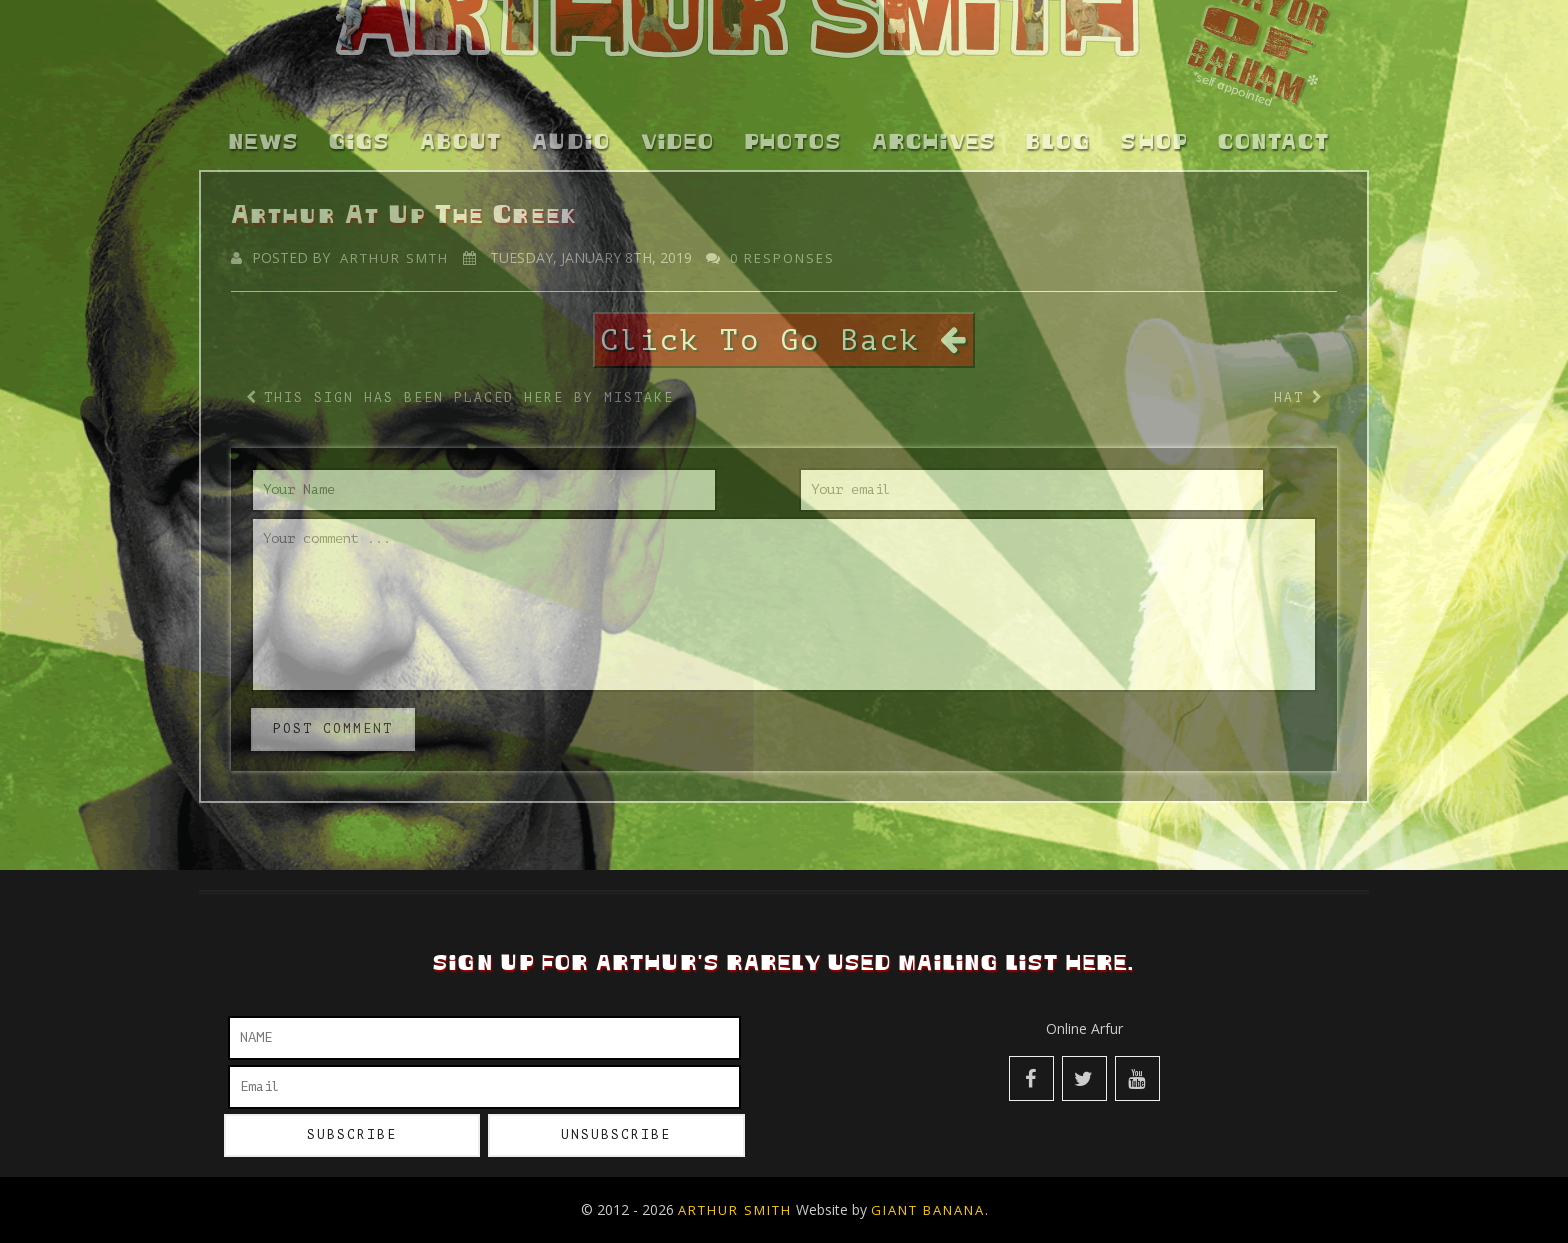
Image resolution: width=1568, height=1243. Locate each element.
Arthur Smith (735, 1210)
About (461, 120)
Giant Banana (928, 1210)
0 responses (782, 234)
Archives (934, 120)
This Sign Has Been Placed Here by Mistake (469, 374)
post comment (333, 705)
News (264, 120)
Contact (1274, 120)
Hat (1289, 374)
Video (678, 120)
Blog (1058, 120)
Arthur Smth (394, 234)
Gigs (359, 120)
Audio (571, 120)
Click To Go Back (784, 316)
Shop (1154, 120)
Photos (793, 120)
